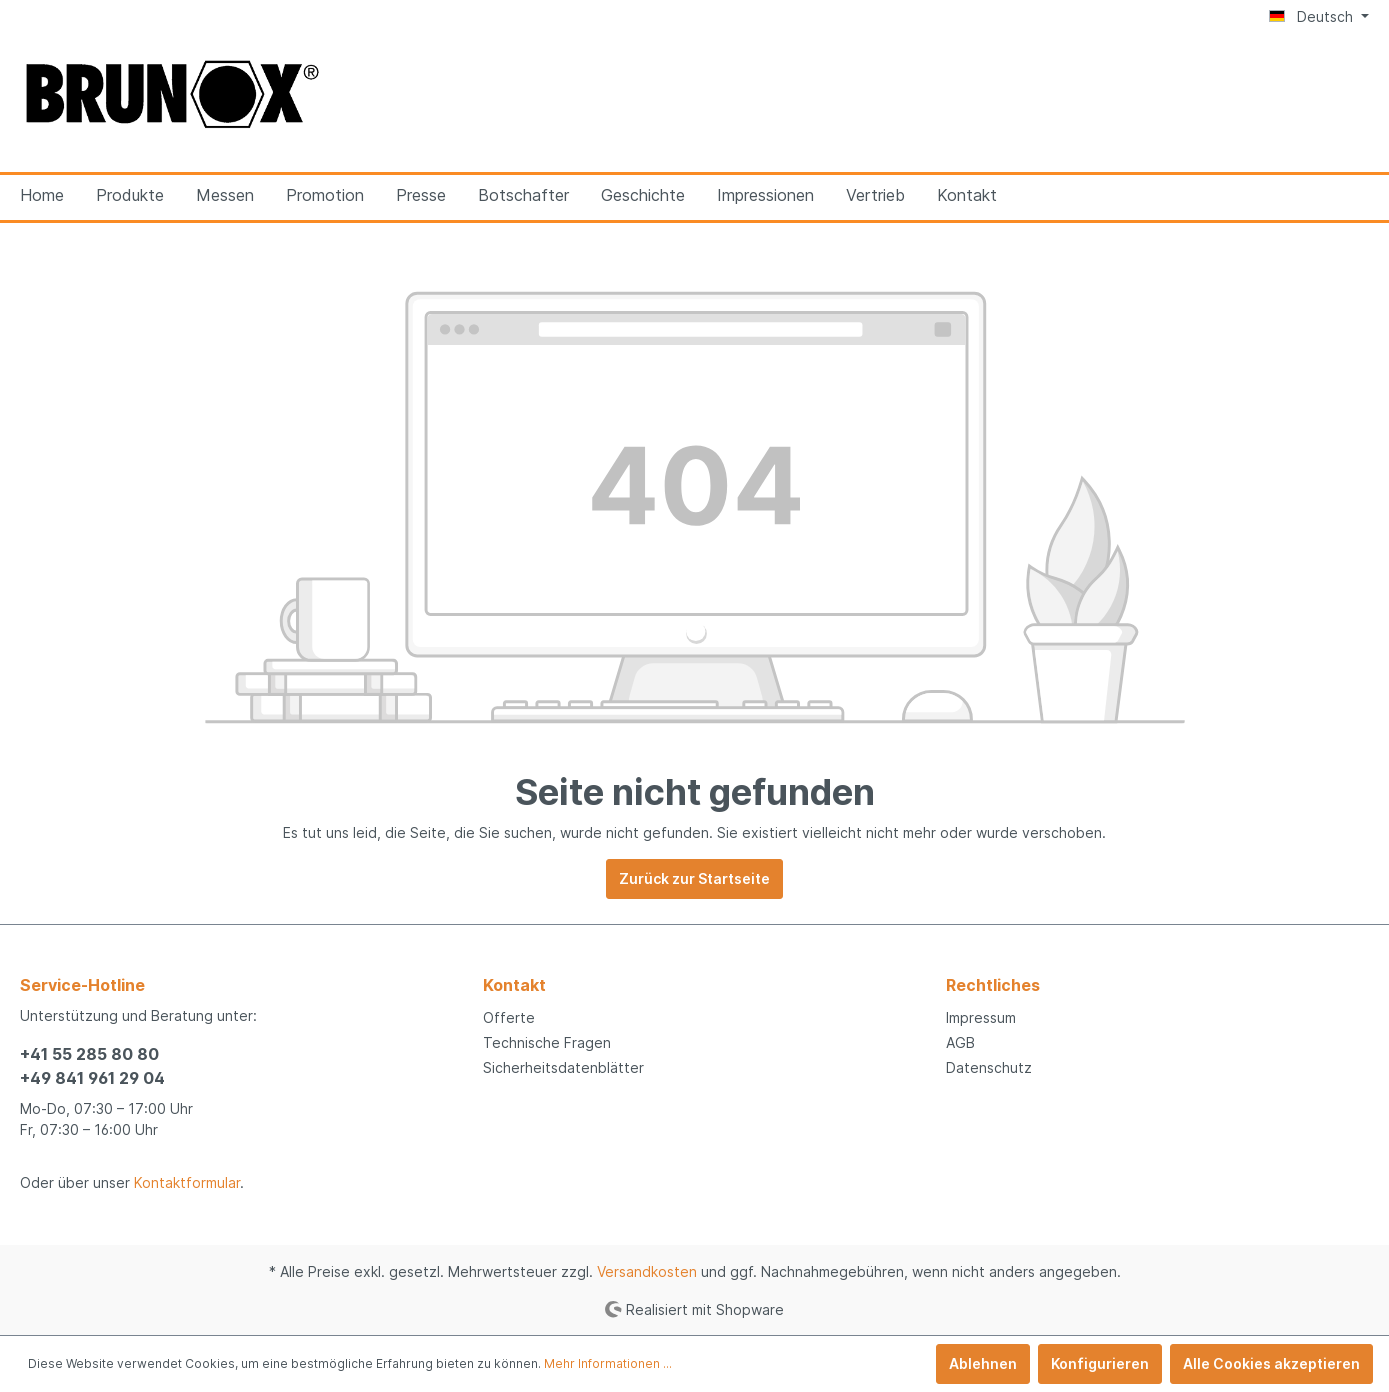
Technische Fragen (547, 1042)
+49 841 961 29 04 (92, 1078)
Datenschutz (989, 1067)
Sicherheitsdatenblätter (563, 1067)
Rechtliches (993, 985)
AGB (960, 1042)
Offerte (509, 1017)
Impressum (981, 1017)
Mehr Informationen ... (608, 1363)
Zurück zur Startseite (694, 878)
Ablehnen (983, 1363)
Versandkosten (647, 1271)
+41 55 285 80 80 (89, 1054)
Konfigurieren (1100, 1363)
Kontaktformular (187, 1182)
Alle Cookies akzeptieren (1271, 1363)
